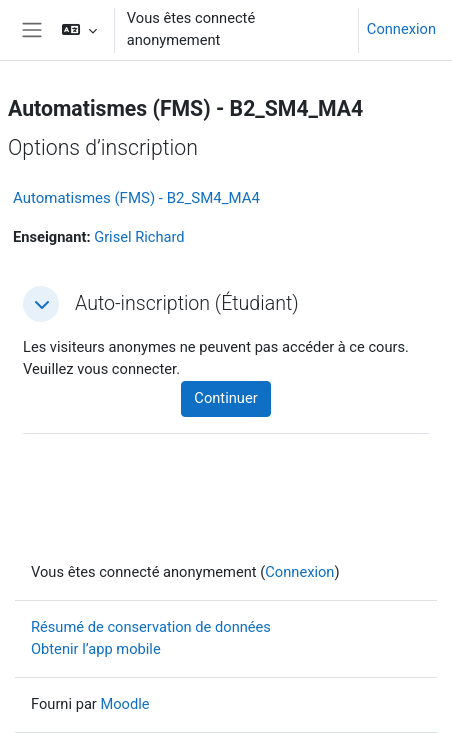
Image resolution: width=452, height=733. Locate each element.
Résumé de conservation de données (151, 627)
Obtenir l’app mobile (96, 649)
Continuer (225, 398)
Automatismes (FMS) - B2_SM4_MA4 (136, 198)
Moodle (124, 704)
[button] (78, 30)
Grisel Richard (139, 237)
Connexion (401, 29)
